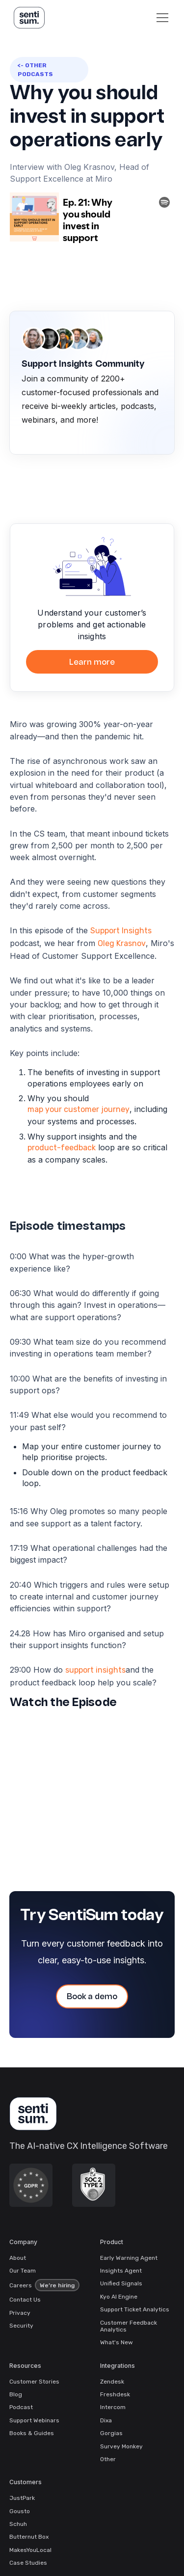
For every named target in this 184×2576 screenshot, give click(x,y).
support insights (95, 1670)
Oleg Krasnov (122, 943)
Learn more (92, 663)
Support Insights (121, 930)
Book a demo (92, 1997)
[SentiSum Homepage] (33, 2114)
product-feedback (61, 1147)
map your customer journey (78, 1109)
